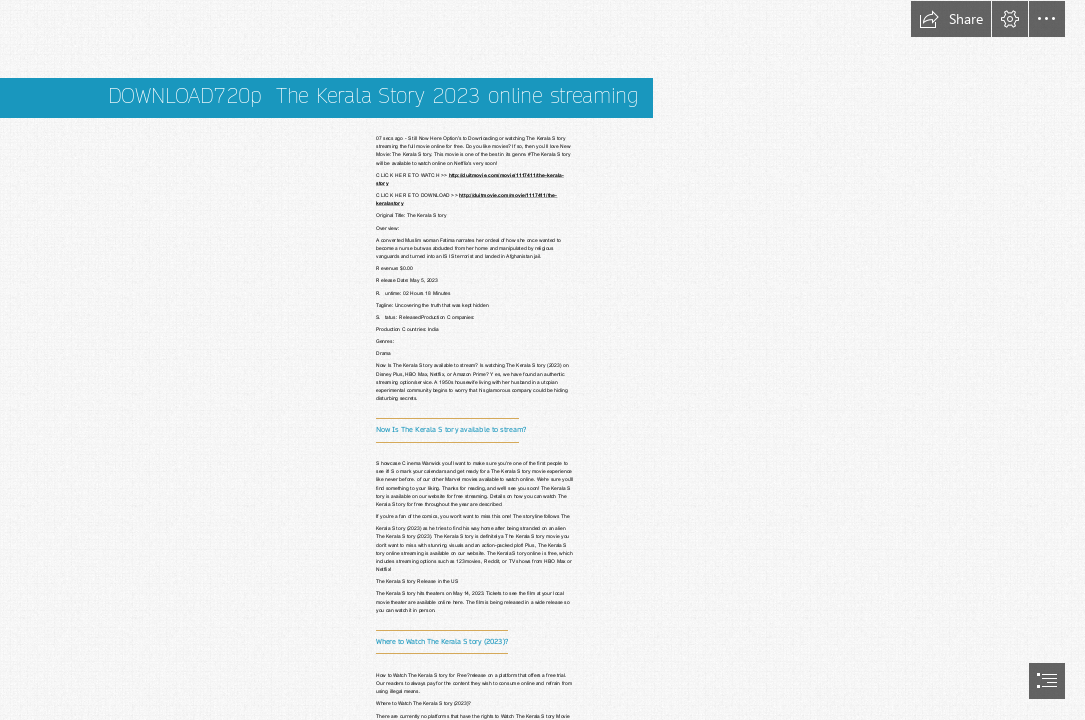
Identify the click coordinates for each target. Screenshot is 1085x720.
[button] (951, 19)
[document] (542, 360)
